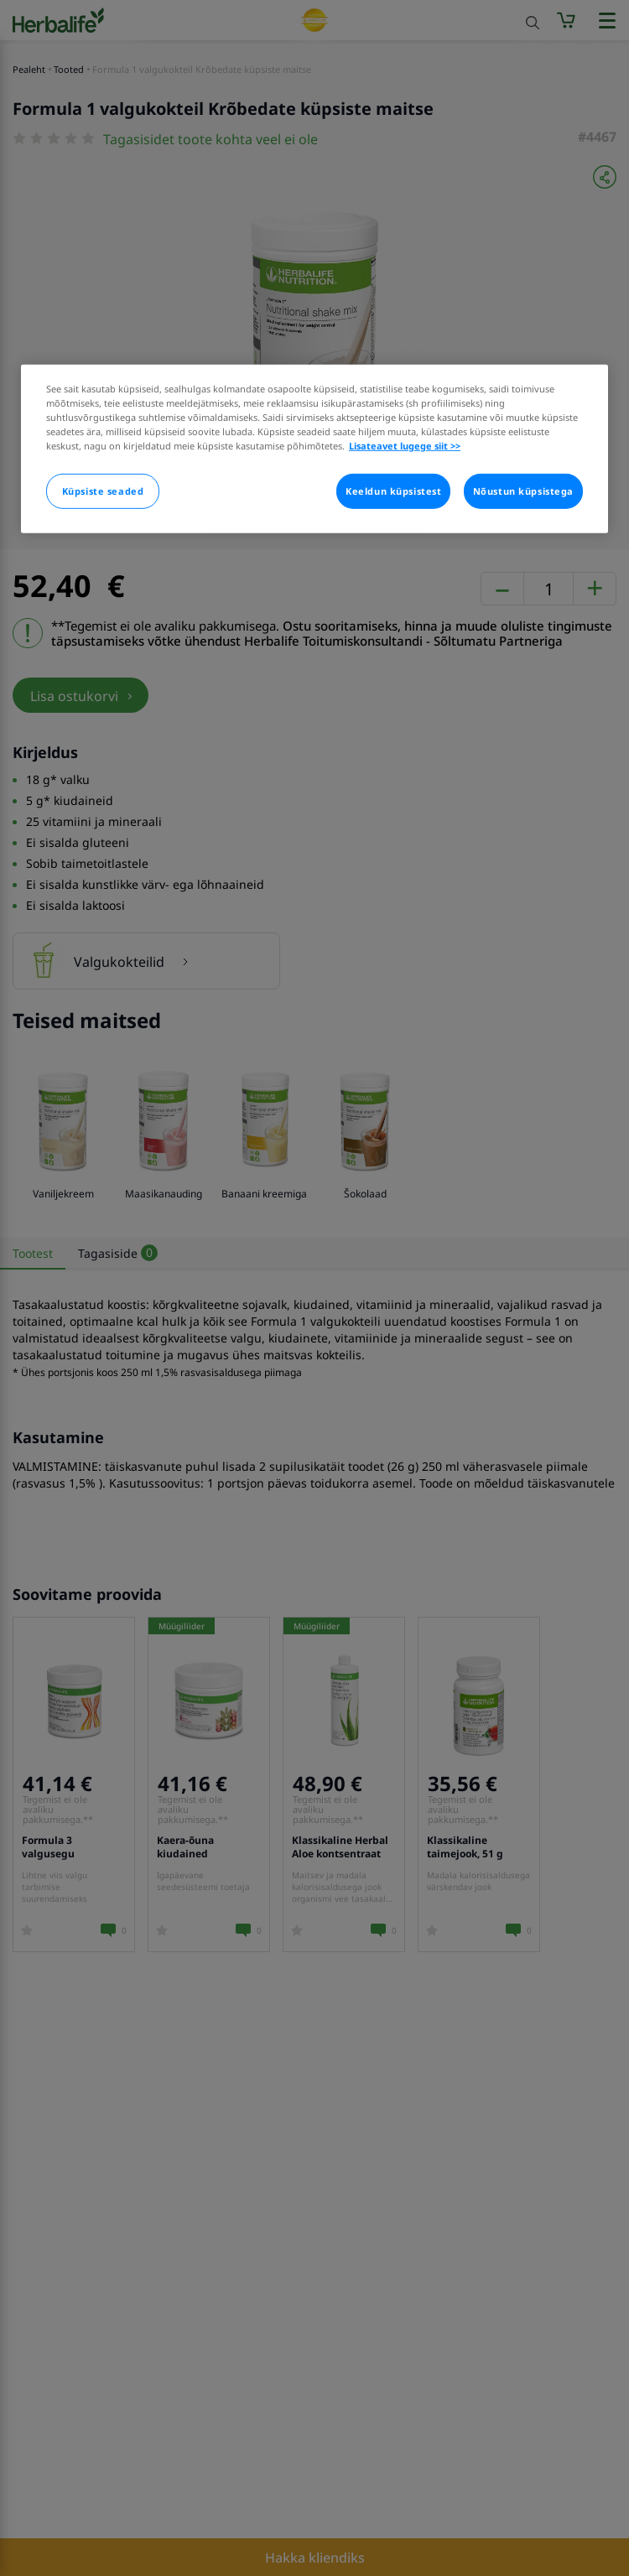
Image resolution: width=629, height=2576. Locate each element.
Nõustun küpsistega (523, 491)
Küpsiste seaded (103, 491)
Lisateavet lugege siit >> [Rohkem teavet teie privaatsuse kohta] (404, 445)
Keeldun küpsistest (393, 491)
